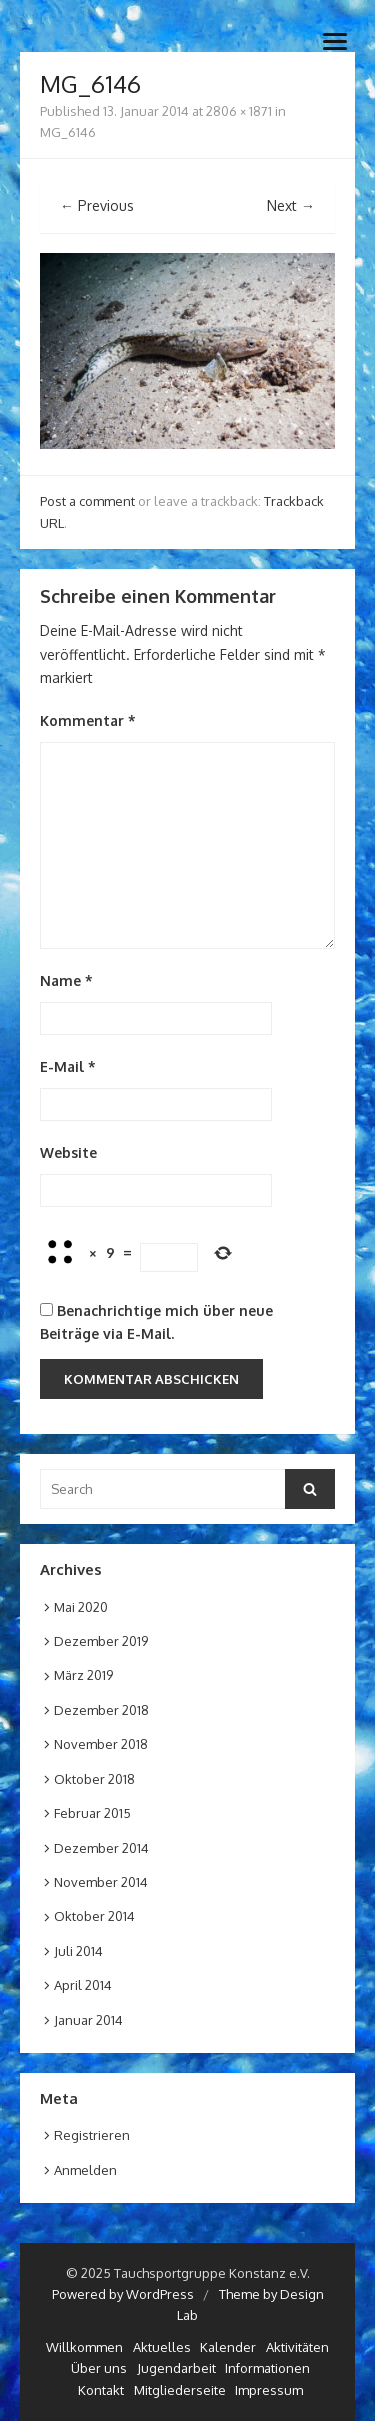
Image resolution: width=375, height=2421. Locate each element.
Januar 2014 (88, 2020)
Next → (291, 205)
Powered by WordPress (123, 2294)
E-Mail (68, 1066)
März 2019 (83, 1675)
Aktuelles (162, 2347)
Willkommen (84, 2347)
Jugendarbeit (176, 2368)
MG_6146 (68, 132)
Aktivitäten (297, 2347)
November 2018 (101, 1744)
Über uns (99, 2368)
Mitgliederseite (180, 2390)
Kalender (228, 2347)
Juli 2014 (78, 1951)
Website (68, 1152)
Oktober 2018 (94, 1779)
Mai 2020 (81, 1607)
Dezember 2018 (101, 1710)
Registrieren (92, 2135)
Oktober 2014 (94, 1916)
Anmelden (85, 2170)
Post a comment (87, 501)
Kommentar (88, 720)
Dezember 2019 (101, 1641)
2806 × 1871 (239, 111)
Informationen (267, 2368)
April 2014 (83, 1985)
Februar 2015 (92, 1813)
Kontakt (101, 2390)
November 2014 (101, 1882)
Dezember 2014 (101, 1848)
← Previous (97, 205)
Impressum (269, 2390)
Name (66, 980)
